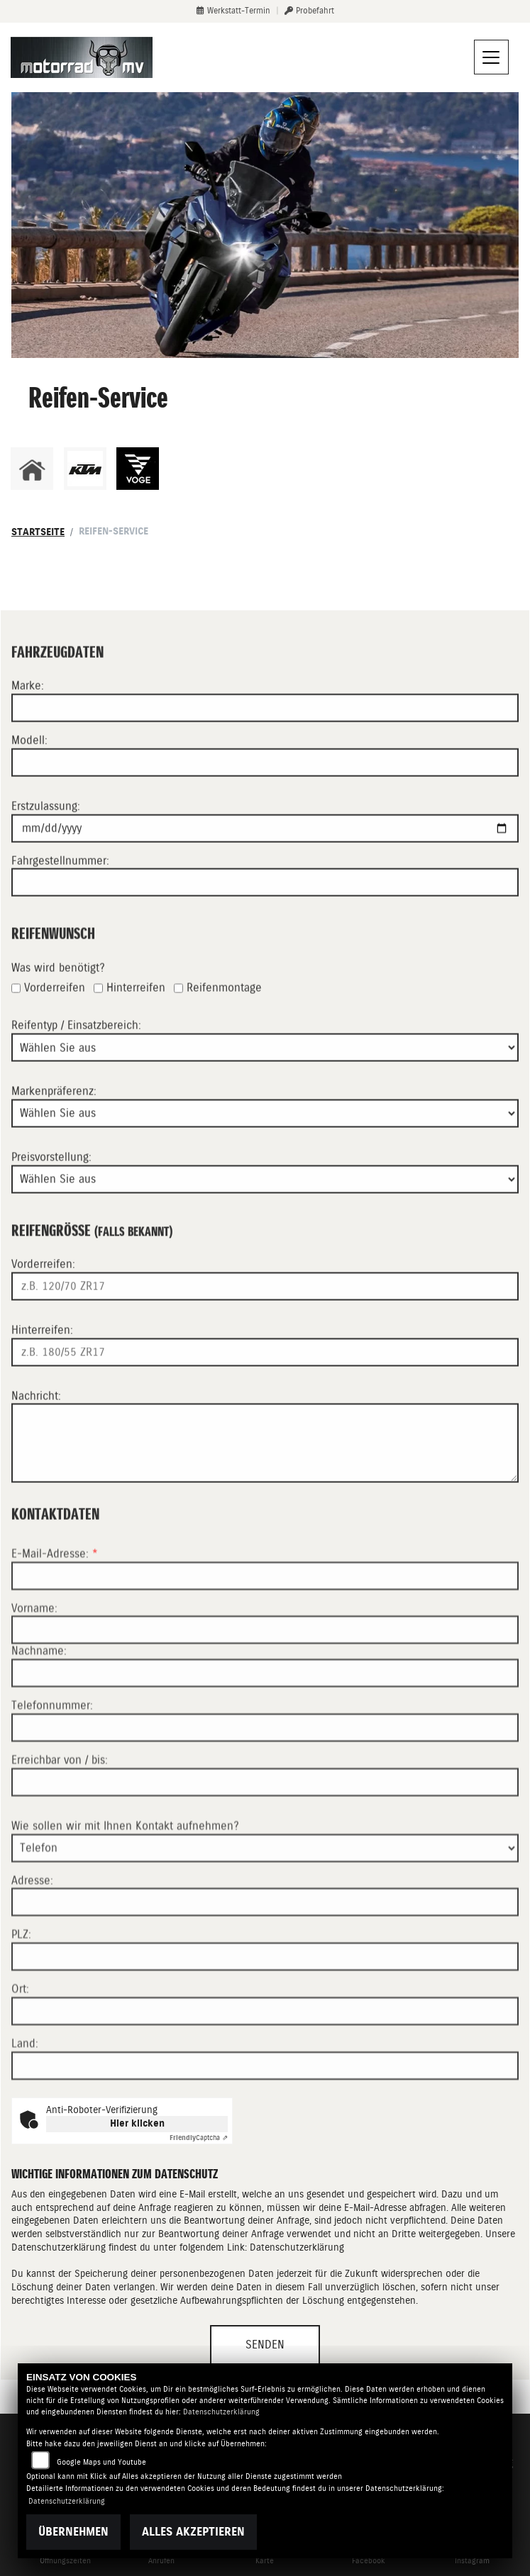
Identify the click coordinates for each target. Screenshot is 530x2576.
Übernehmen (73, 2531)
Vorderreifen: (43, 1294)
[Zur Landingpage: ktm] (85, 468)
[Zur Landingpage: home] (32, 468)
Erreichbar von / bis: (59, 1820)
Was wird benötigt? (58, 997)
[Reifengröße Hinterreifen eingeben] (265, 1382)
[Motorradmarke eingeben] (265, 738)
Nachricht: (36, 1426)
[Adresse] (265, 1963)
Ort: (20, 2049)
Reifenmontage (224, 1018)
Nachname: (39, 1711)
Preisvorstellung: (51, 1187)
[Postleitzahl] (265, 2017)
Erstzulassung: (45, 836)
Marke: (27, 715)
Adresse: (32, 1940)
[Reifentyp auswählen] (265, 1077)
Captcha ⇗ (199, 2137)
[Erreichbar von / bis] (265, 1842)
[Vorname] (265, 1690)
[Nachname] (265, 1734)
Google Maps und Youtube (101, 2462)
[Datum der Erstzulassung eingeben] (265, 858)
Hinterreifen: (42, 1360)
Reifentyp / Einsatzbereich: (76, 1056)
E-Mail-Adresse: (54, 1613)
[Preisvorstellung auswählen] (265, 1209)
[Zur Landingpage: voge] (137, 468)
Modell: (29, 770)
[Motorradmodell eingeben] (265, 792)
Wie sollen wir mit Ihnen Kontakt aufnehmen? (125, 1886)
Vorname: (34, 1668)
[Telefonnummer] (265, 1788)
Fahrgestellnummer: (60, 890)
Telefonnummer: (52, 1766)
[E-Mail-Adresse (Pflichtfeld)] (265, 1636)
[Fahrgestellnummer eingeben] (265, 913)
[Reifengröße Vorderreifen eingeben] (265, 1316)
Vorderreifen (54, 1018)
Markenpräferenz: (53, 1121)
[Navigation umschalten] (491, 57)
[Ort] (265, 2072)
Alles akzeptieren (193, 2531)
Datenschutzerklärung (297, 2247)
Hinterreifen (135, 1018)
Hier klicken (137, 2123)
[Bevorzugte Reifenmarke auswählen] (265, 1143)
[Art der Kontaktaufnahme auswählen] (265, 1908)
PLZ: (21, 1995)
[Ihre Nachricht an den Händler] (265, 1473)
